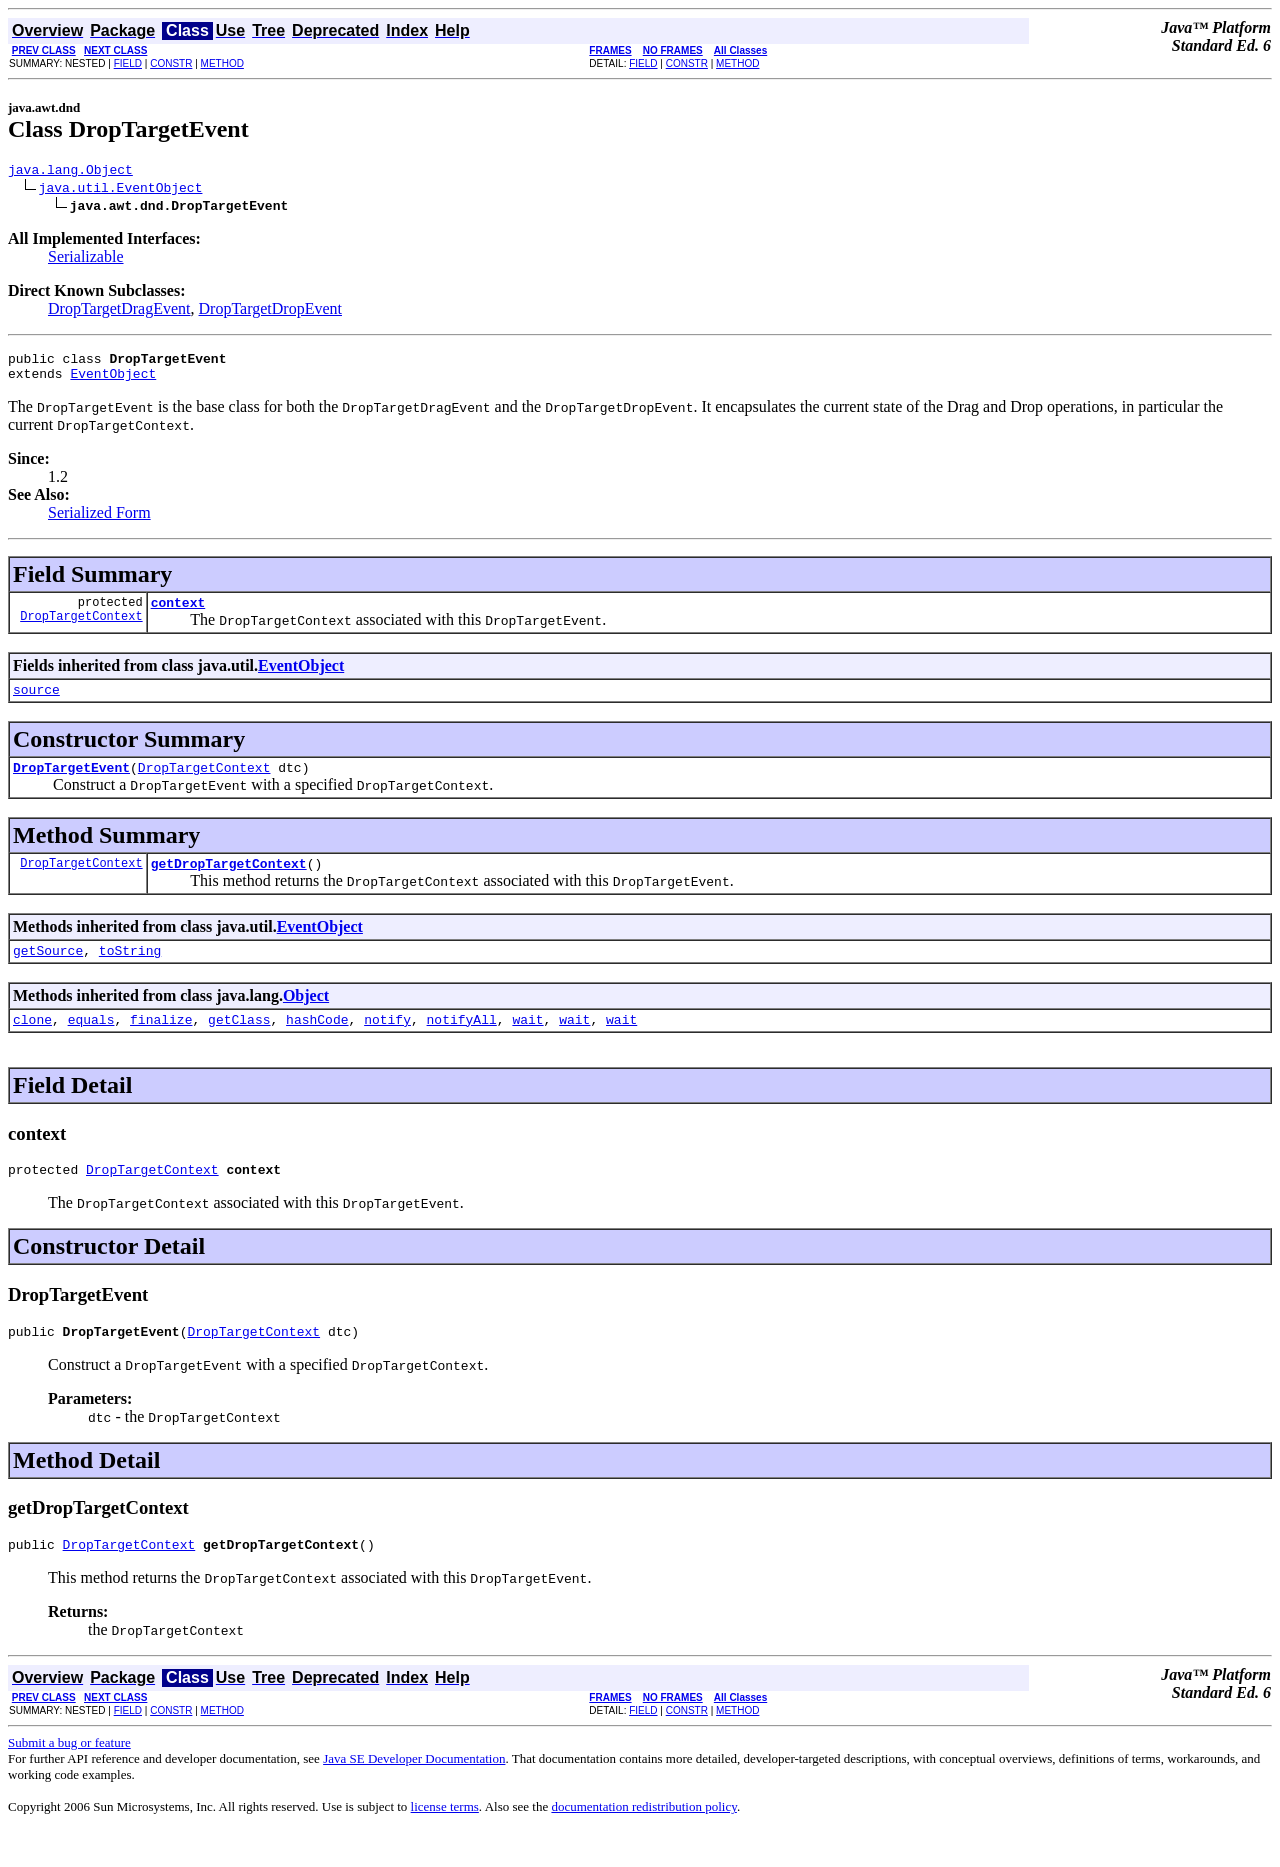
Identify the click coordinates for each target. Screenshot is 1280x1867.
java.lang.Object (70, 172)
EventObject (113, 382)
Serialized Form (99, 521)
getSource (48, 974)
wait (527, 1046)
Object (306, 1019)
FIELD (128, 63)
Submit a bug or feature (69, 1778)
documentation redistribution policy (643, 1842)
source (36, 704)
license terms (445, 1842)
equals (91, 1046)
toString (130, 974)
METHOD (222, 63)
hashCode (317, 1046)
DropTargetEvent (71, 785)
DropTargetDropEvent (270, 311)
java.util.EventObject (121, 190)
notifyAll (462, 1046)
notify (387, 1046)
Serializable (86, 259)
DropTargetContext (81, 630)
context (178, 614)
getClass (239, 1046)
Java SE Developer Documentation (414, 1794)
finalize (161, 1046)
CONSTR (171, 63)
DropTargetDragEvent (119, 311)
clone (32, 1046)
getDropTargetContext (229, 884)
